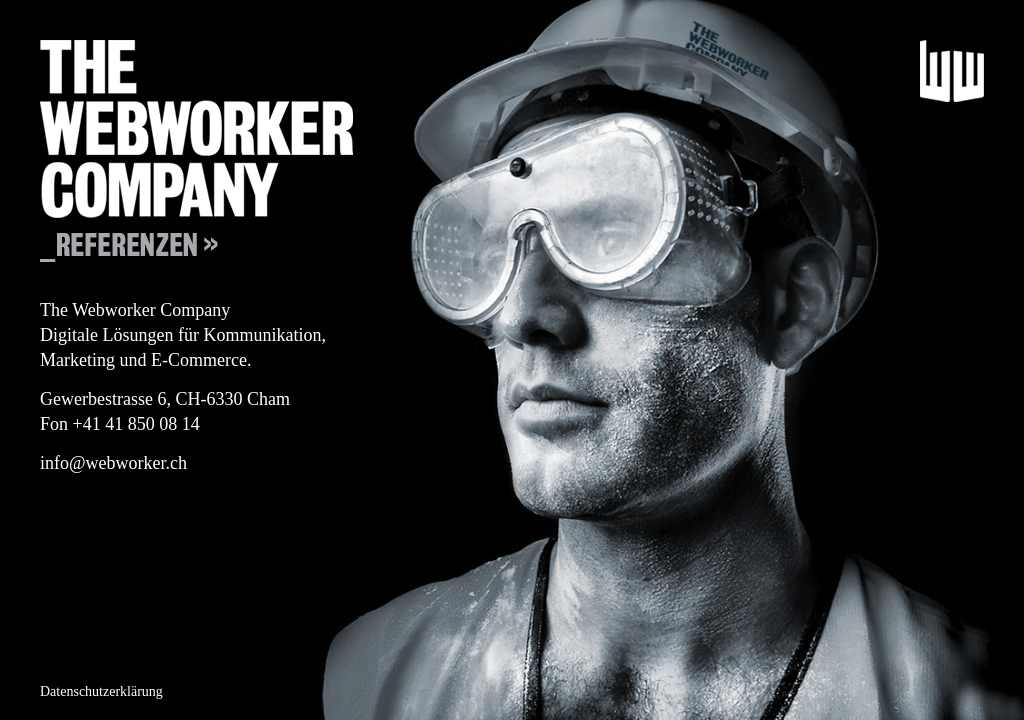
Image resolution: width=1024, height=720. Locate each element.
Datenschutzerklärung (101, 691)
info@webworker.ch (113, 463)
